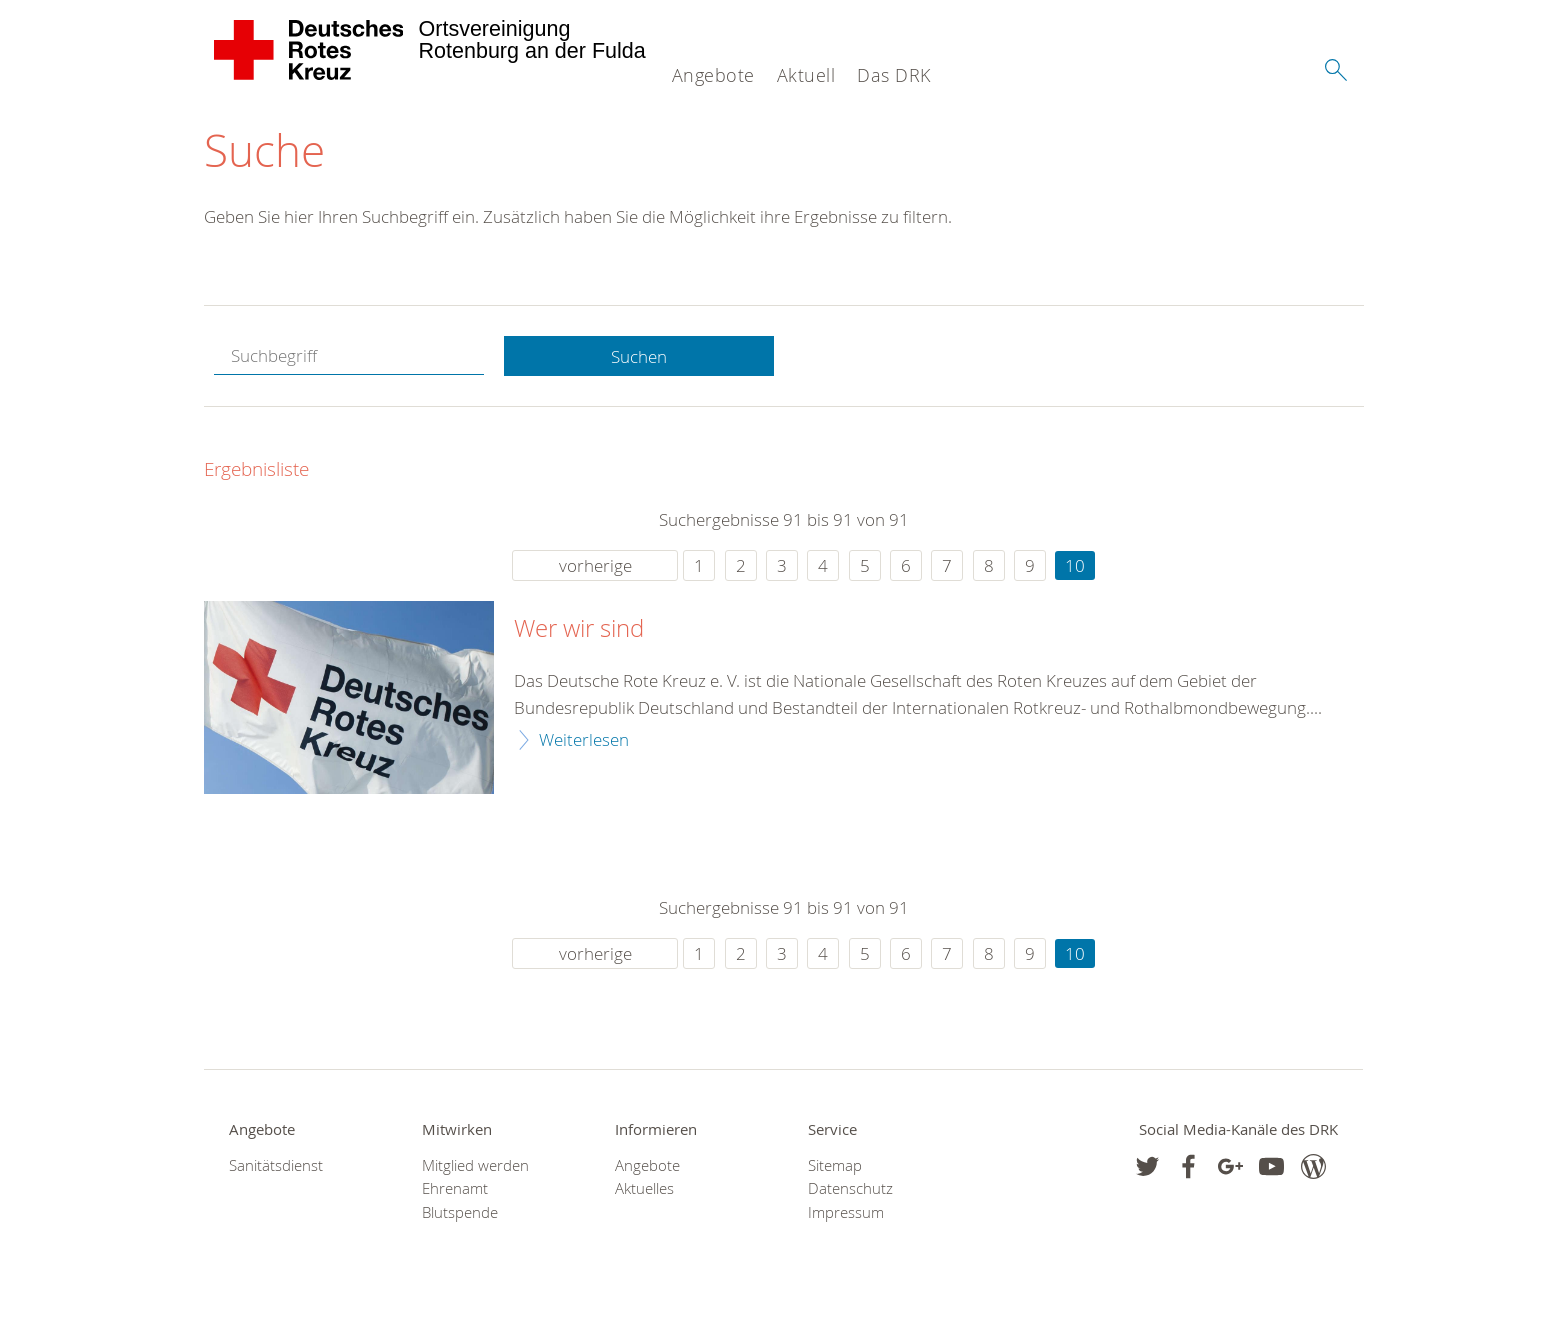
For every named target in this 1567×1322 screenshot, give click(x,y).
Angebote (713, 75)
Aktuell (806, 75)
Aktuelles (644, 1188)
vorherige (595, 565)
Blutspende (460, 1212)
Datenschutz (850, 1188)
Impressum (846, 1212)
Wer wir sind (579, 629)
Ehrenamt (455, 1188)
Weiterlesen (584, 739)
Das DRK (894, 75)
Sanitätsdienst (276, 1165)
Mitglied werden (475, 1165)
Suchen (639, 356)
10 (1075, 565)
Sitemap (835, 1165)
